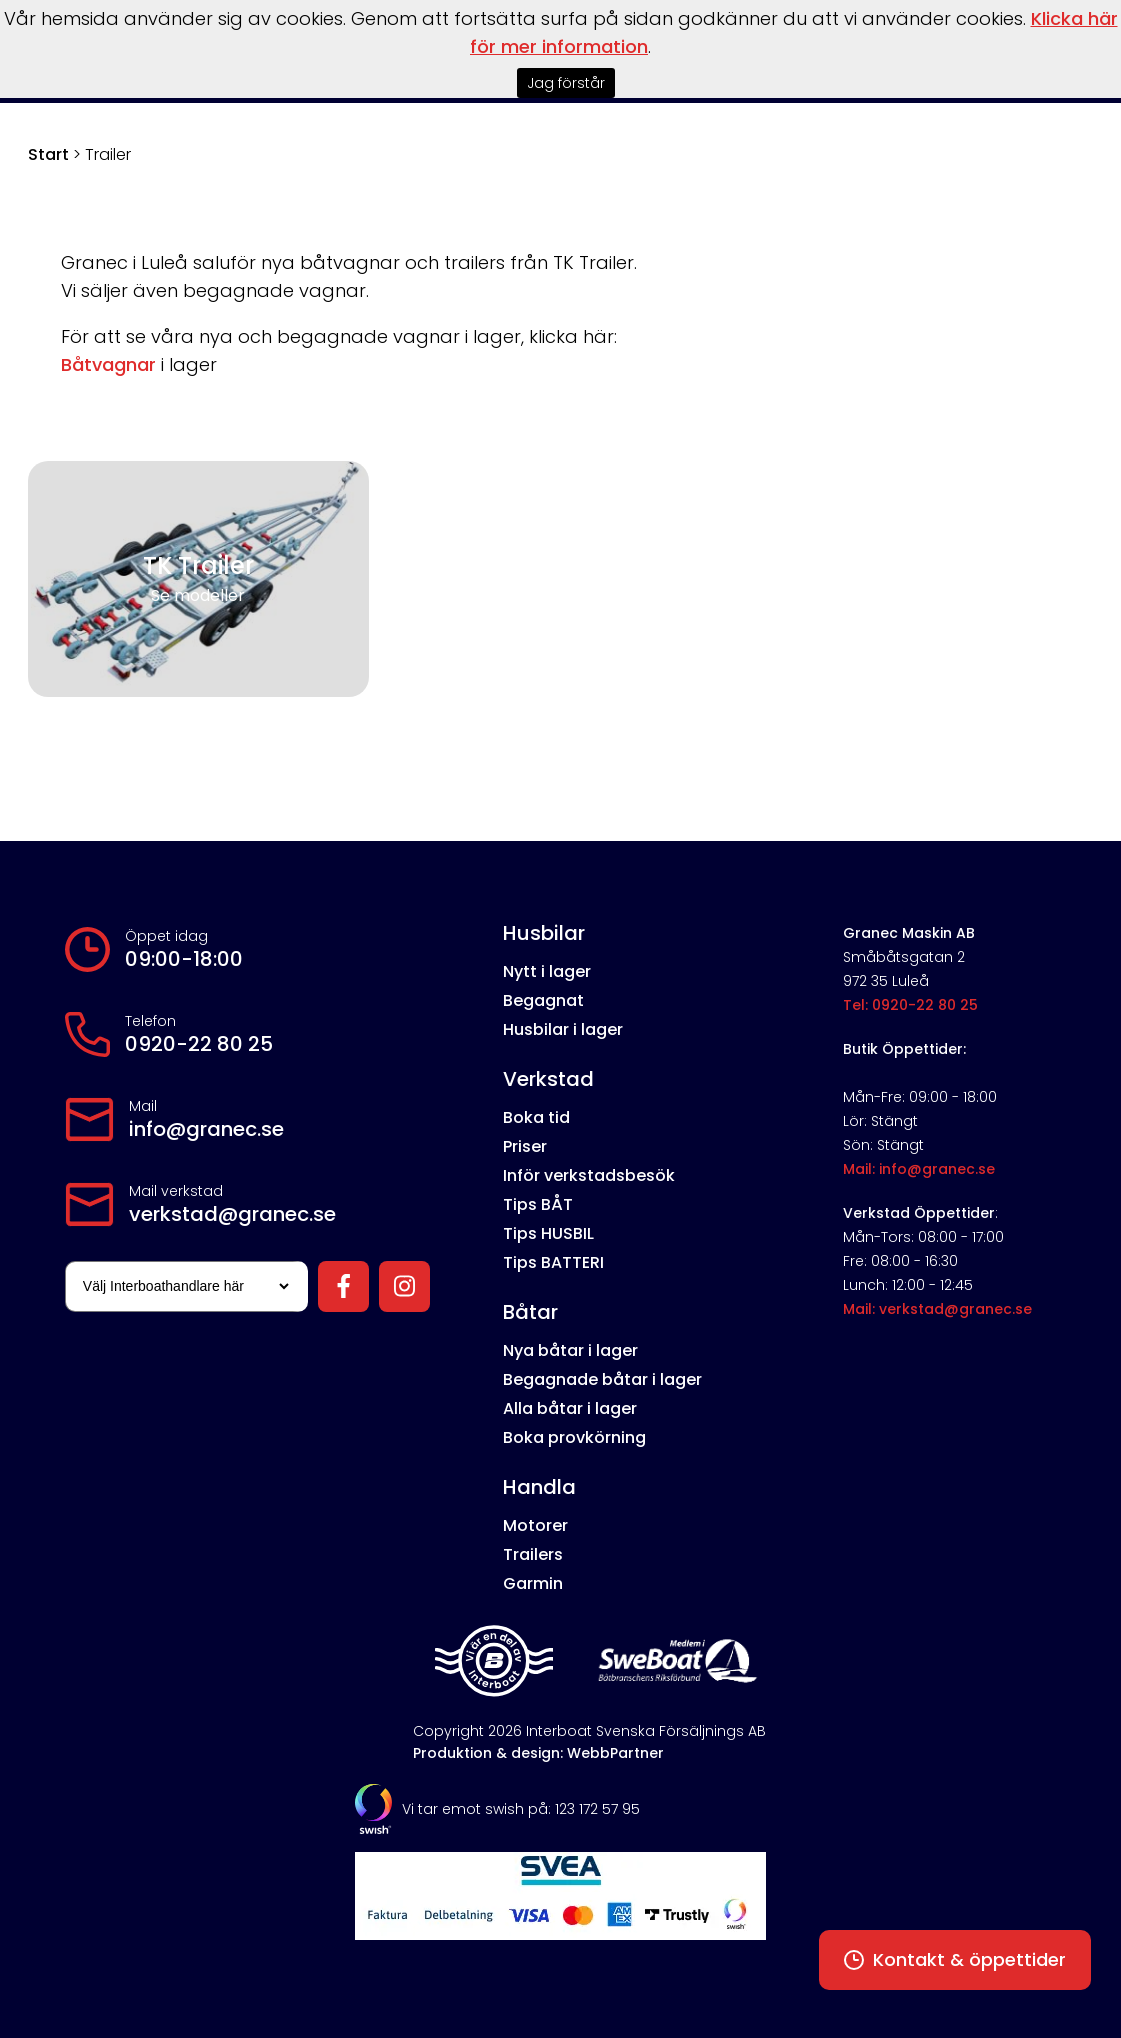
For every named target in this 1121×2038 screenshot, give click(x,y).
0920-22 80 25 (199, 1044)
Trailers (533, 1554)
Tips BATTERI (553, 1262)
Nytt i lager (547, 971)
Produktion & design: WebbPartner (538, 1753)
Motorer (535, 1525)
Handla (539, 1487)
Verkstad (548, 1079)
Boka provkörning (574, 1437)
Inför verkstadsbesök (589, 1175)
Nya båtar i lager (570, 1350)
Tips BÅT (538, 1204)
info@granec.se (206, 1129)
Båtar (530, 1312)
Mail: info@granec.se (919, 1169)
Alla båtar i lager (570, 1408)
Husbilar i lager (563, 1029)
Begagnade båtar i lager (602, 1379)
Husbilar (544, 933)
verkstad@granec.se (232, 1214)
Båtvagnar (108, 364)
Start (48, 154)
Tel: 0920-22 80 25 (910, 1005)
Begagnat (543, 1000)
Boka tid (536, 1117)
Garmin (533, 1583)
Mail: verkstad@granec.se (937, 1309)
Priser (525, 1146)
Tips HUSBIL (548, 1233)
